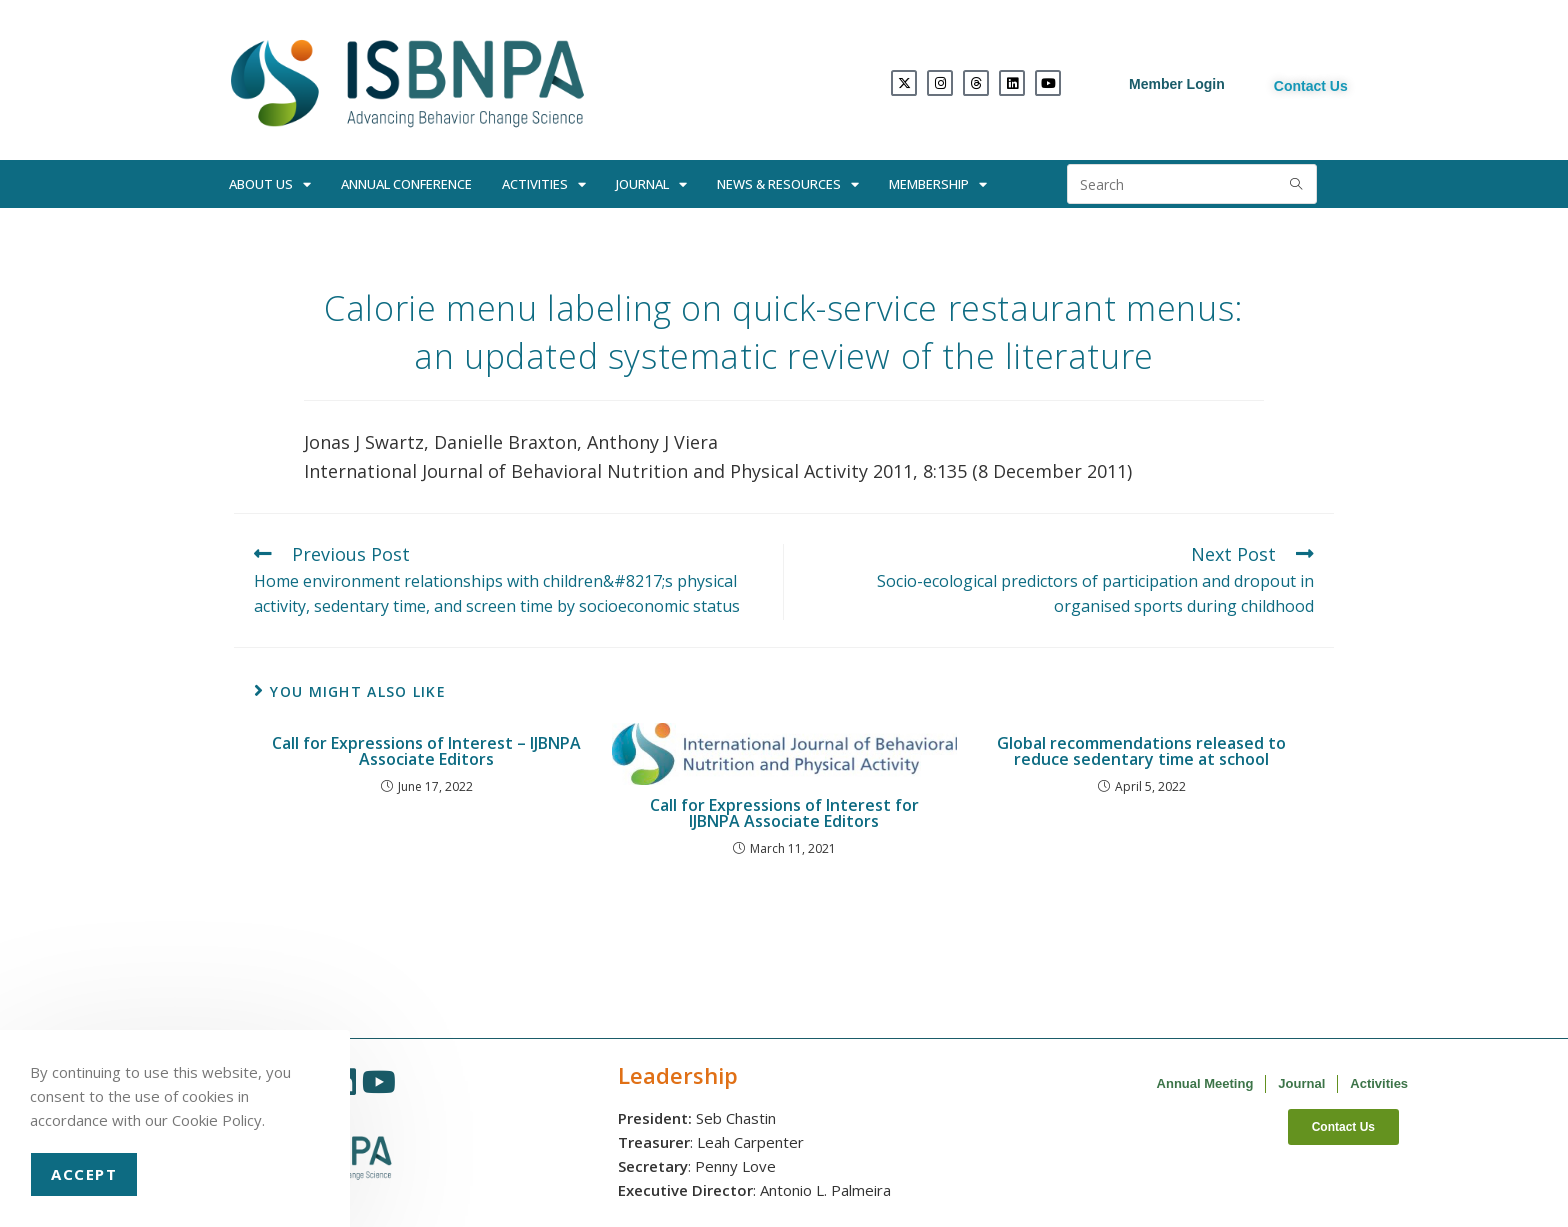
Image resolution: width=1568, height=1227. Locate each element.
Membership (938, 184)
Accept (84, 1174)
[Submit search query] (1297, 184)
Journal (651, 184)
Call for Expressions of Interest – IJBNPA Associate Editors (426, 751)
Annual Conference (406, 184)
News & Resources (788, 184)
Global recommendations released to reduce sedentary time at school (1141, 751)
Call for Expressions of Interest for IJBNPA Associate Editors (784, 813)
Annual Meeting (1205, 1083)
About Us (270, 184)
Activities (544, 184)
